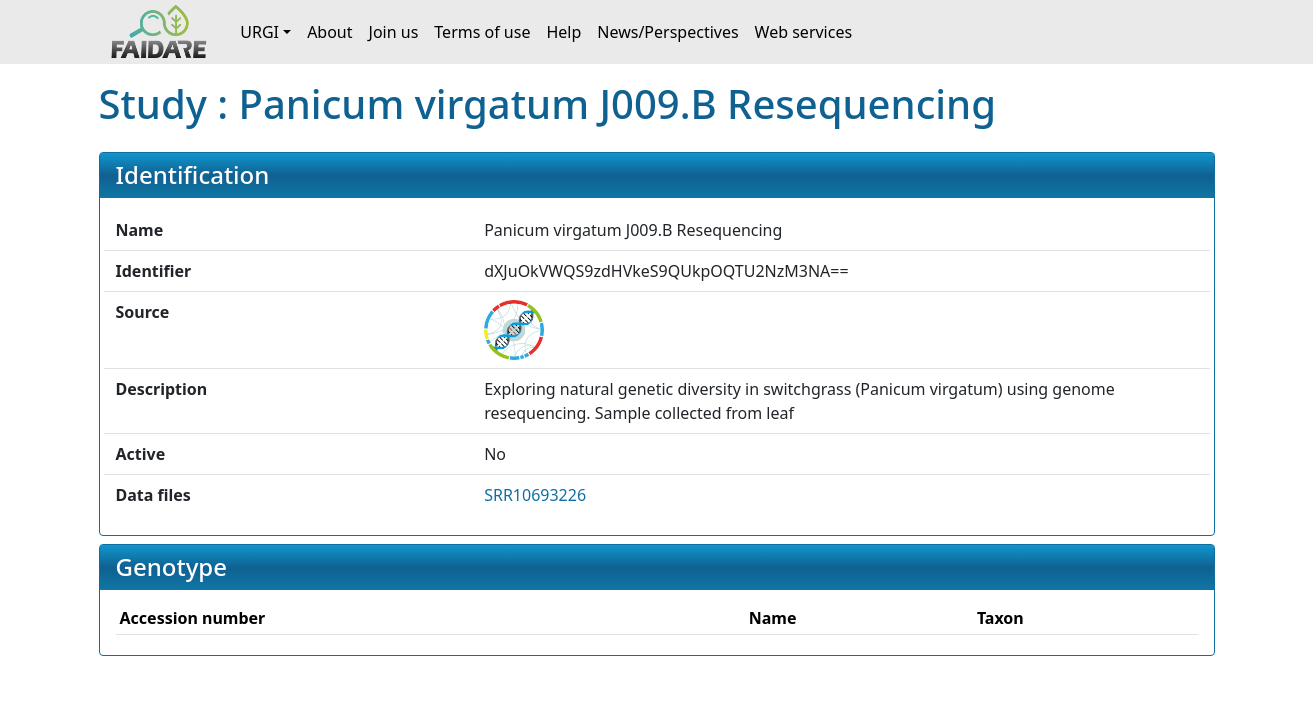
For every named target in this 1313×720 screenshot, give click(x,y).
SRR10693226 (535, 495)
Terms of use (482, 32)
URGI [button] (259, 32)
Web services (804, 32)
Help (563, 32)
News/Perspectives (667, 32)
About (329, 32)
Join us (394, 32)
